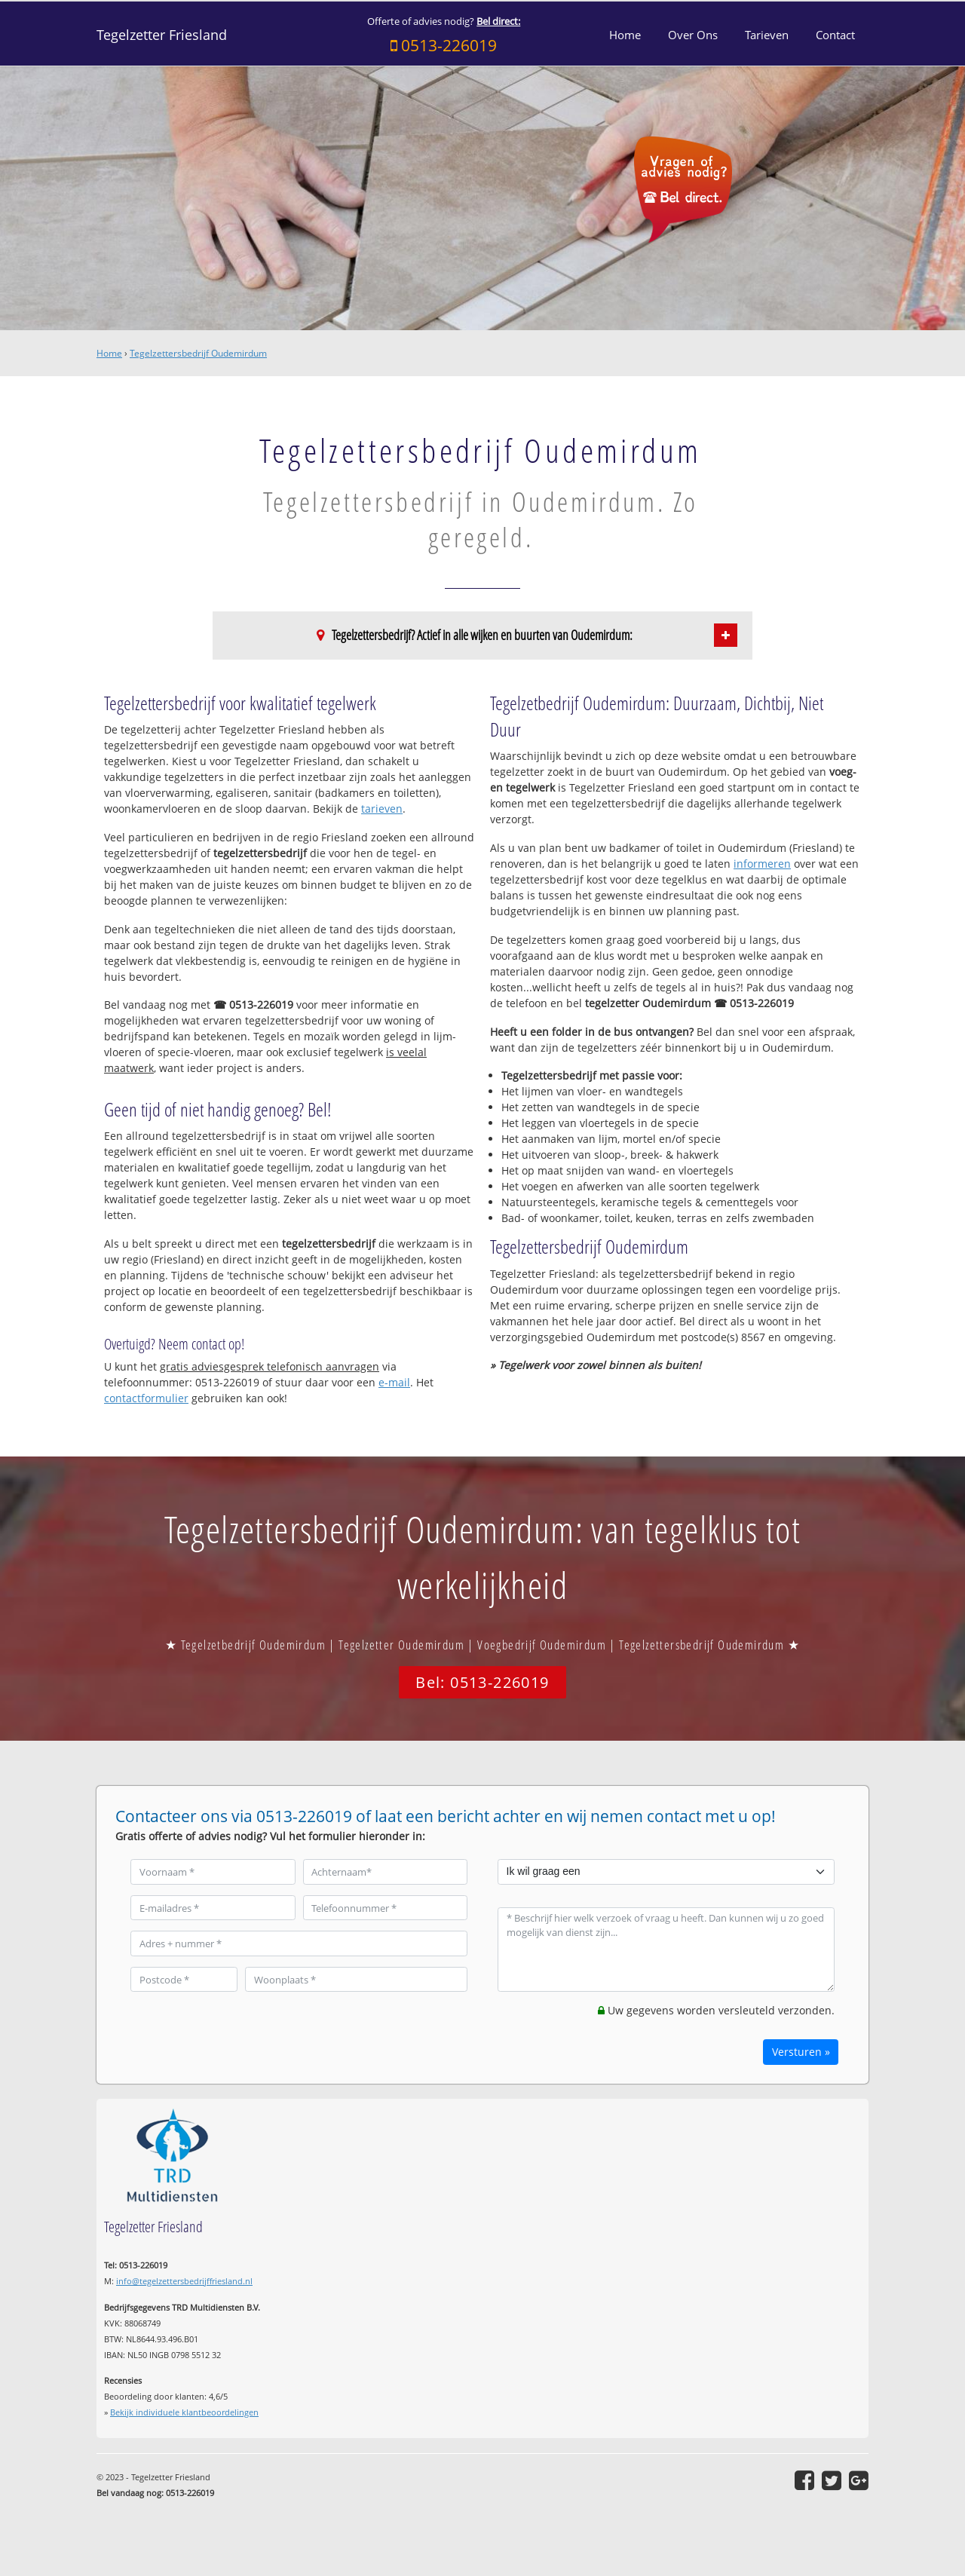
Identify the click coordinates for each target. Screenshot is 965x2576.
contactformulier (146, 1398)
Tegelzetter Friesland (161, 35)
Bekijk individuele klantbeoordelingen (184, 2412)
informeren (762, 863)
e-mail (394, 1382)
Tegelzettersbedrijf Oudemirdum (198, 353)
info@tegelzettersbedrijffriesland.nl (184, 2281)
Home (109, 353)
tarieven (382, 808)
